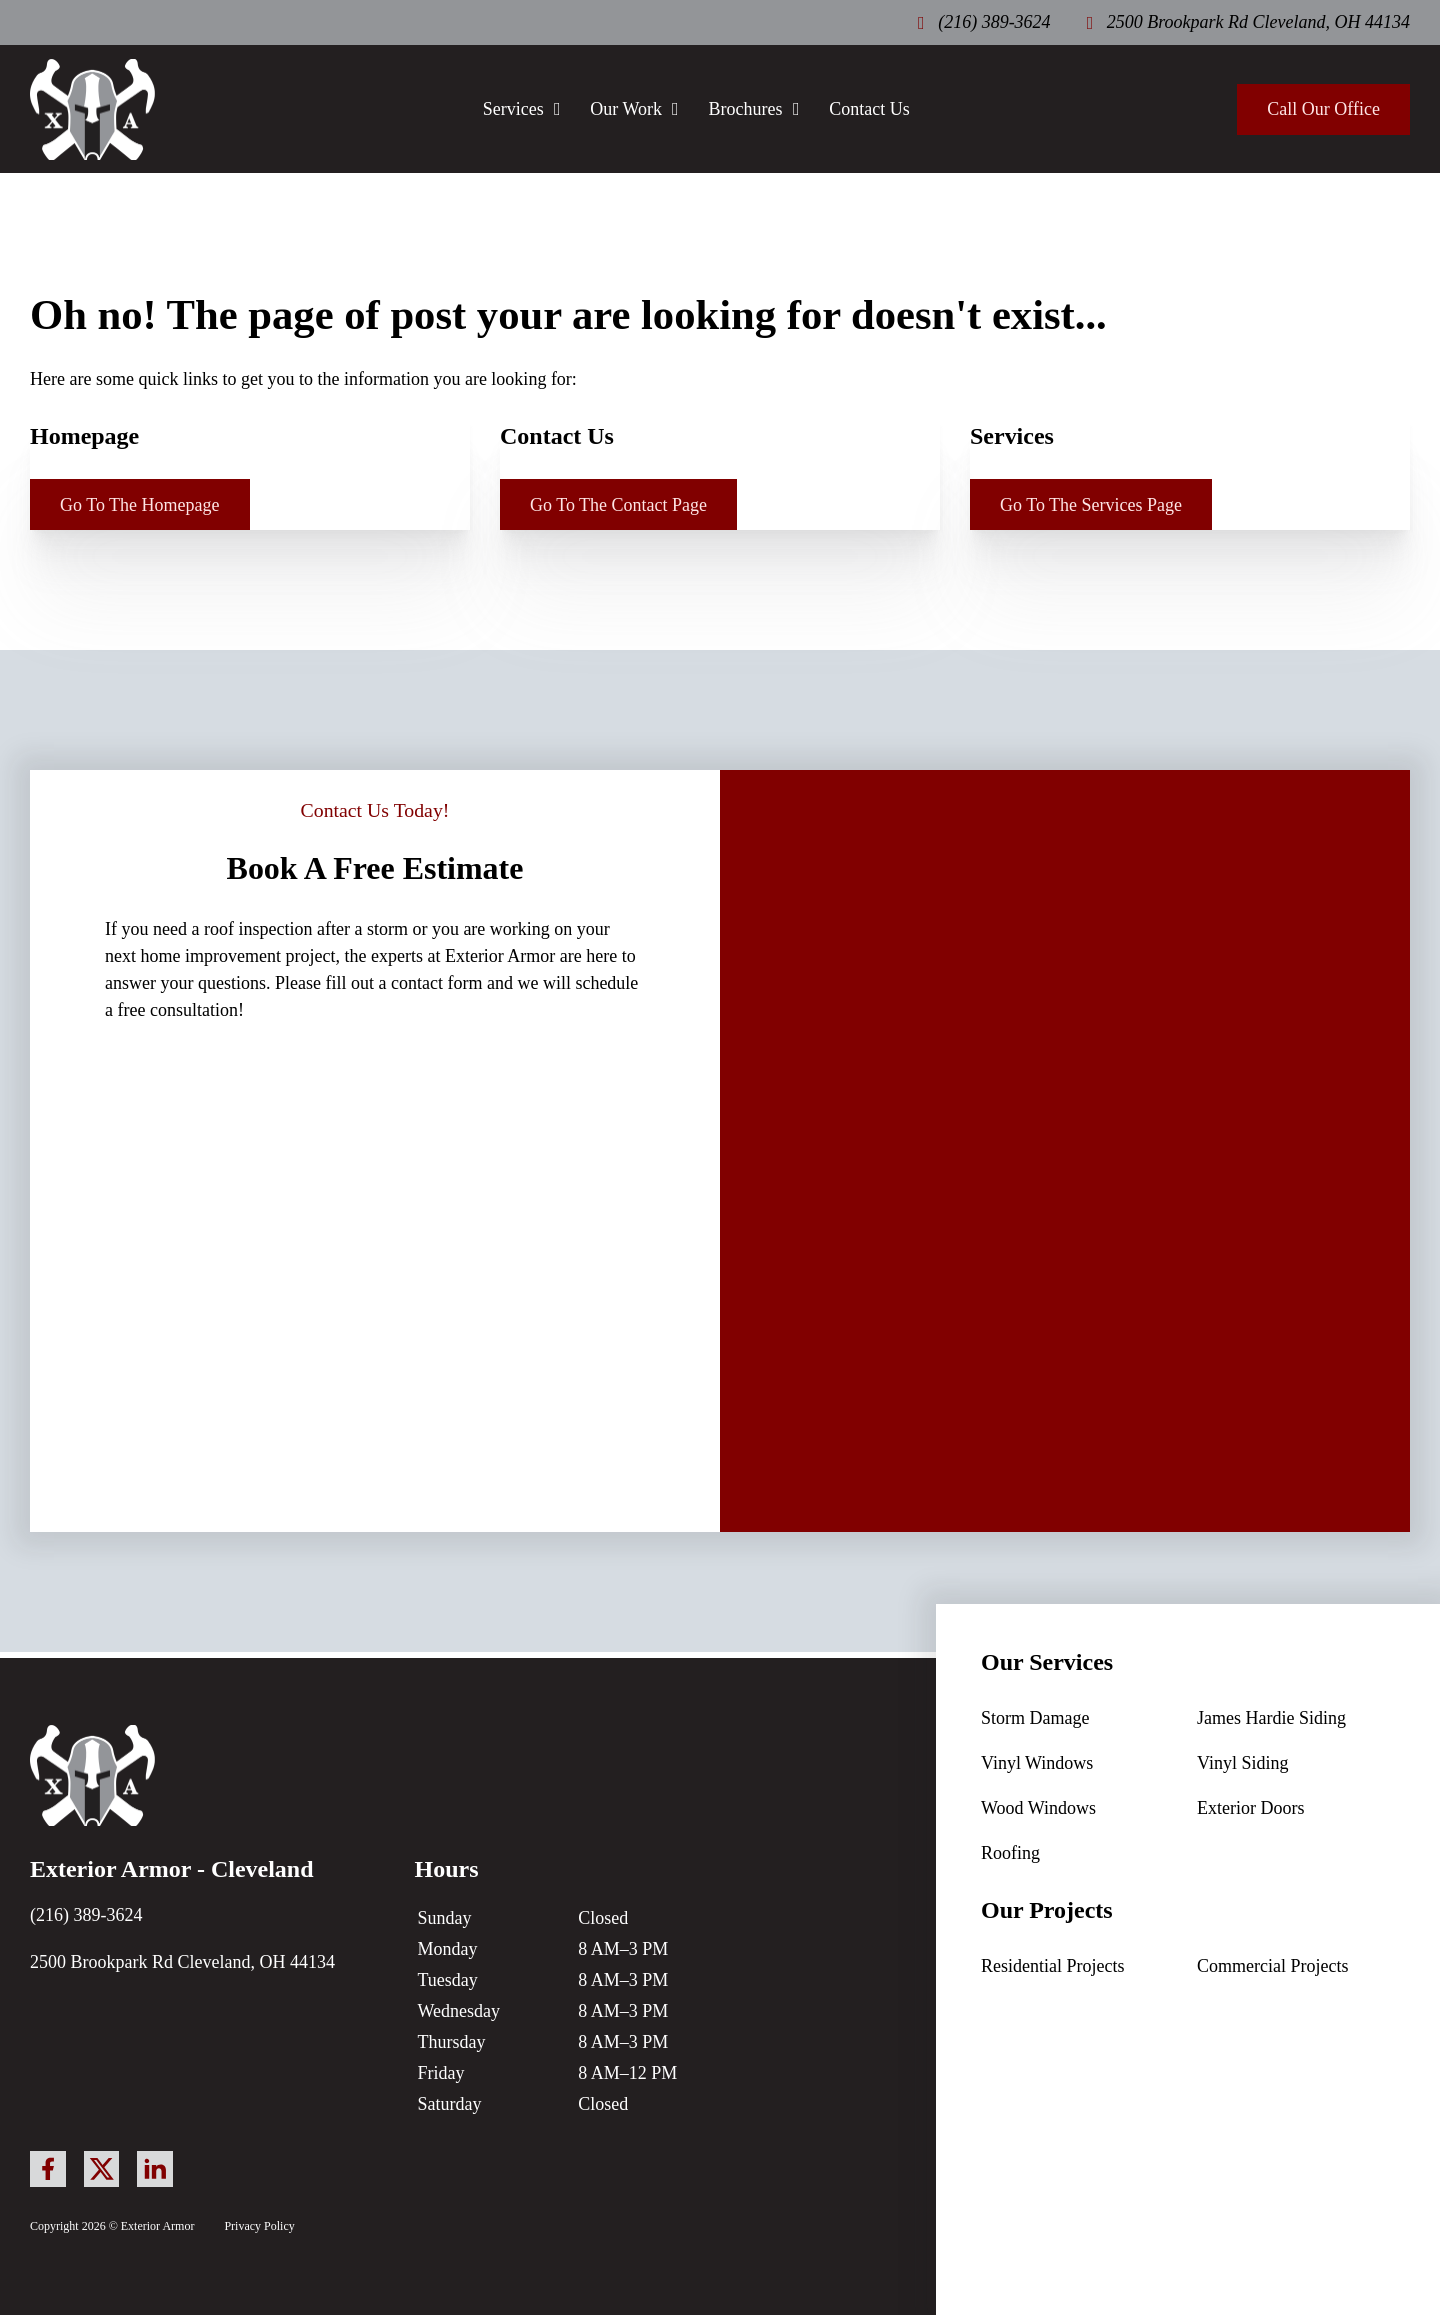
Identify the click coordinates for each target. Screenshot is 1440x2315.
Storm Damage (1035, 1718)
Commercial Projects (1272, 1966)
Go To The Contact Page (618, 505)
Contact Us (869, 109)
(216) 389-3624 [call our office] (86, 1915)
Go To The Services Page (1091, 505)
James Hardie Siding (1271, 1718)
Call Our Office (1323, 109)
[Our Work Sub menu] (675, 109)
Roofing (1010, 1853)
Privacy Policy (259, 2226)
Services (513, 109)
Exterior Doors (1250, 1808)
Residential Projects (1052, 1966)
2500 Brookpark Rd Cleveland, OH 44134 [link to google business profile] (182, 1962)
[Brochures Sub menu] (796, 109)
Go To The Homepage (140, 505)
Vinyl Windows (1037, 1763)
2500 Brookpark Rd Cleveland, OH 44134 (1258, 22)
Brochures (746, 109)
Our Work (626, 109)
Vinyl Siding (1242, 1763)
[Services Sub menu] (557, 109)
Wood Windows (1038, 1808)
